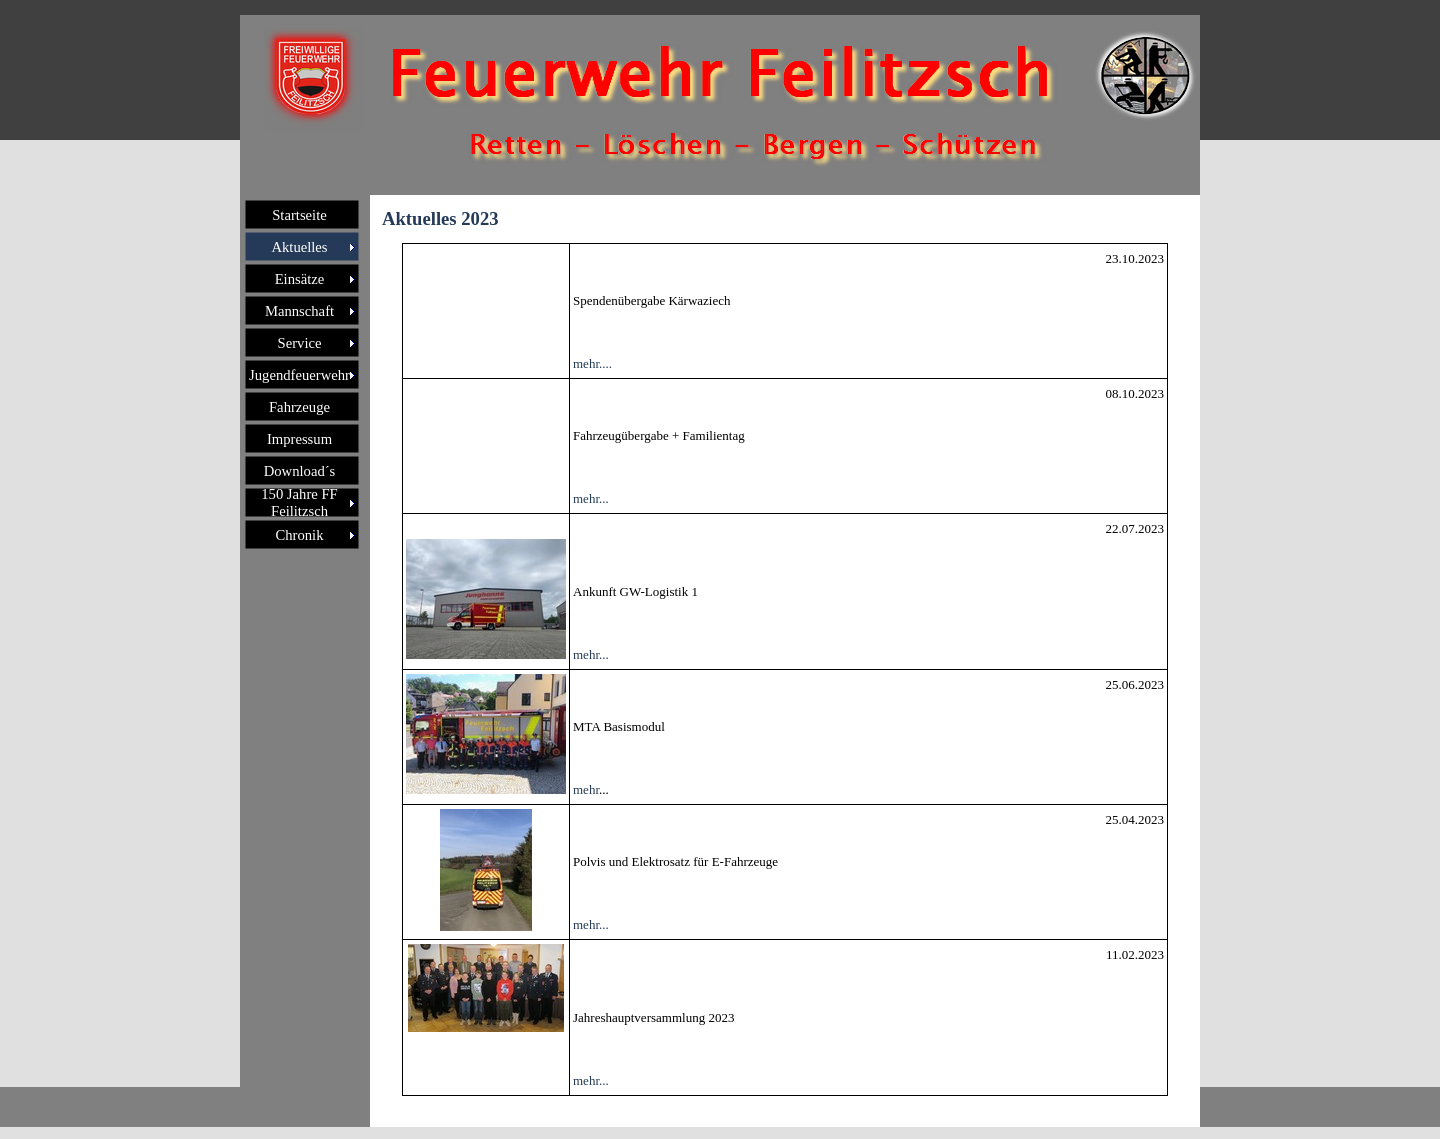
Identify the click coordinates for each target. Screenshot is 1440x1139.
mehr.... (592, 363)
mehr (586, 789)
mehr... (591, 498)
